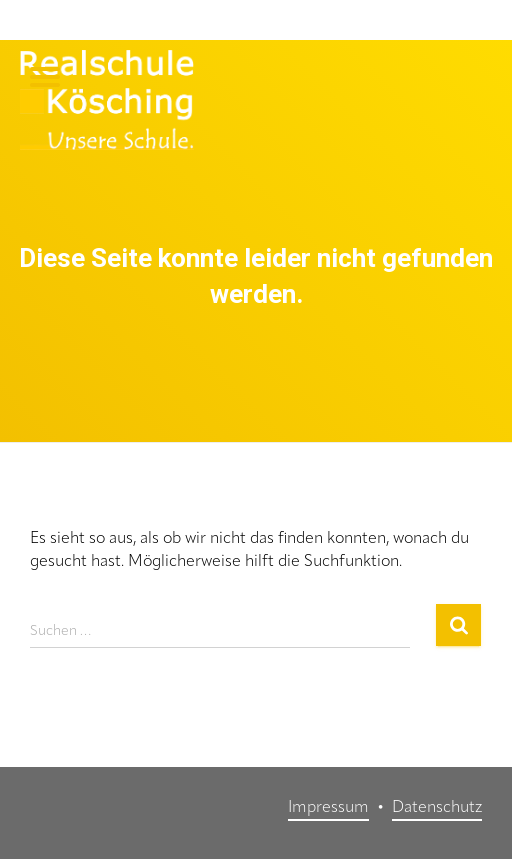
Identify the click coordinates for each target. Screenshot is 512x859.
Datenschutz (437, 808)
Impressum (328, 808)
